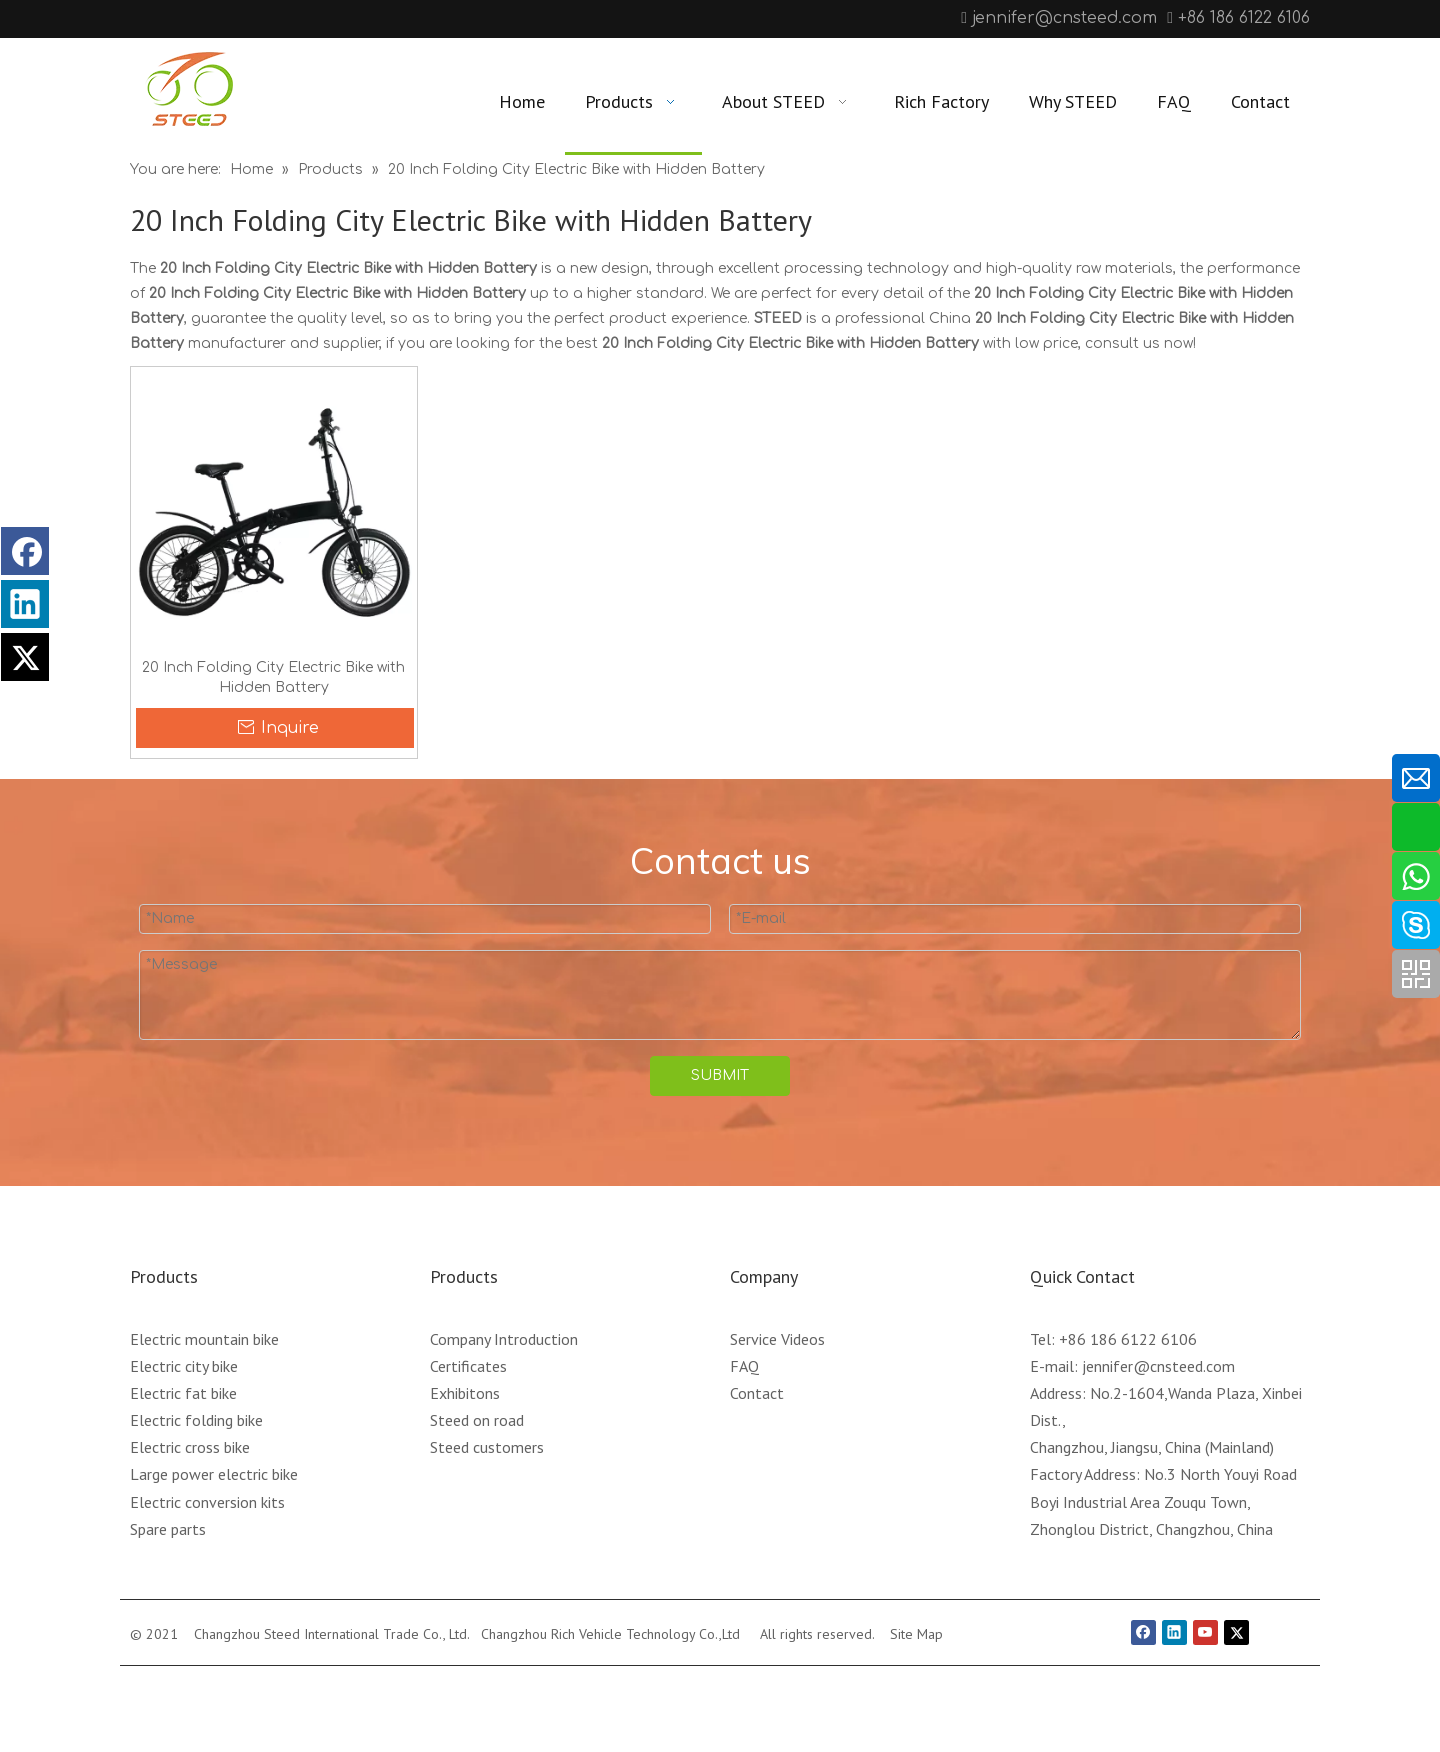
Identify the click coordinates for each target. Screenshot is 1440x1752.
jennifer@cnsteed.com (1064, 18)
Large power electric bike (214, 1474)
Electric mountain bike (204, 1339)
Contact (757, 1393)
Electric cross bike (190, 1447)
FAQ (744, 1366)
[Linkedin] (174, 19)
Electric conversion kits (207, 1502)
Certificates (468, 1366)
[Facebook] (143, 19)
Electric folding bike (196, 1420)
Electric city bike (184, 1366)
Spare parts (168, 1529)
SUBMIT (720, 1075)
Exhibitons (465, 1393)
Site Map (916, 1634)
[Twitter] (1236, 1632)
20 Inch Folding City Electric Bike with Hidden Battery (273, 677)
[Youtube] (205, 19)
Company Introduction (504, 1339)
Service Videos (777, 1339)
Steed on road (477, 1420)
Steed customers (487, 1447)
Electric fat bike (183, 1393)
